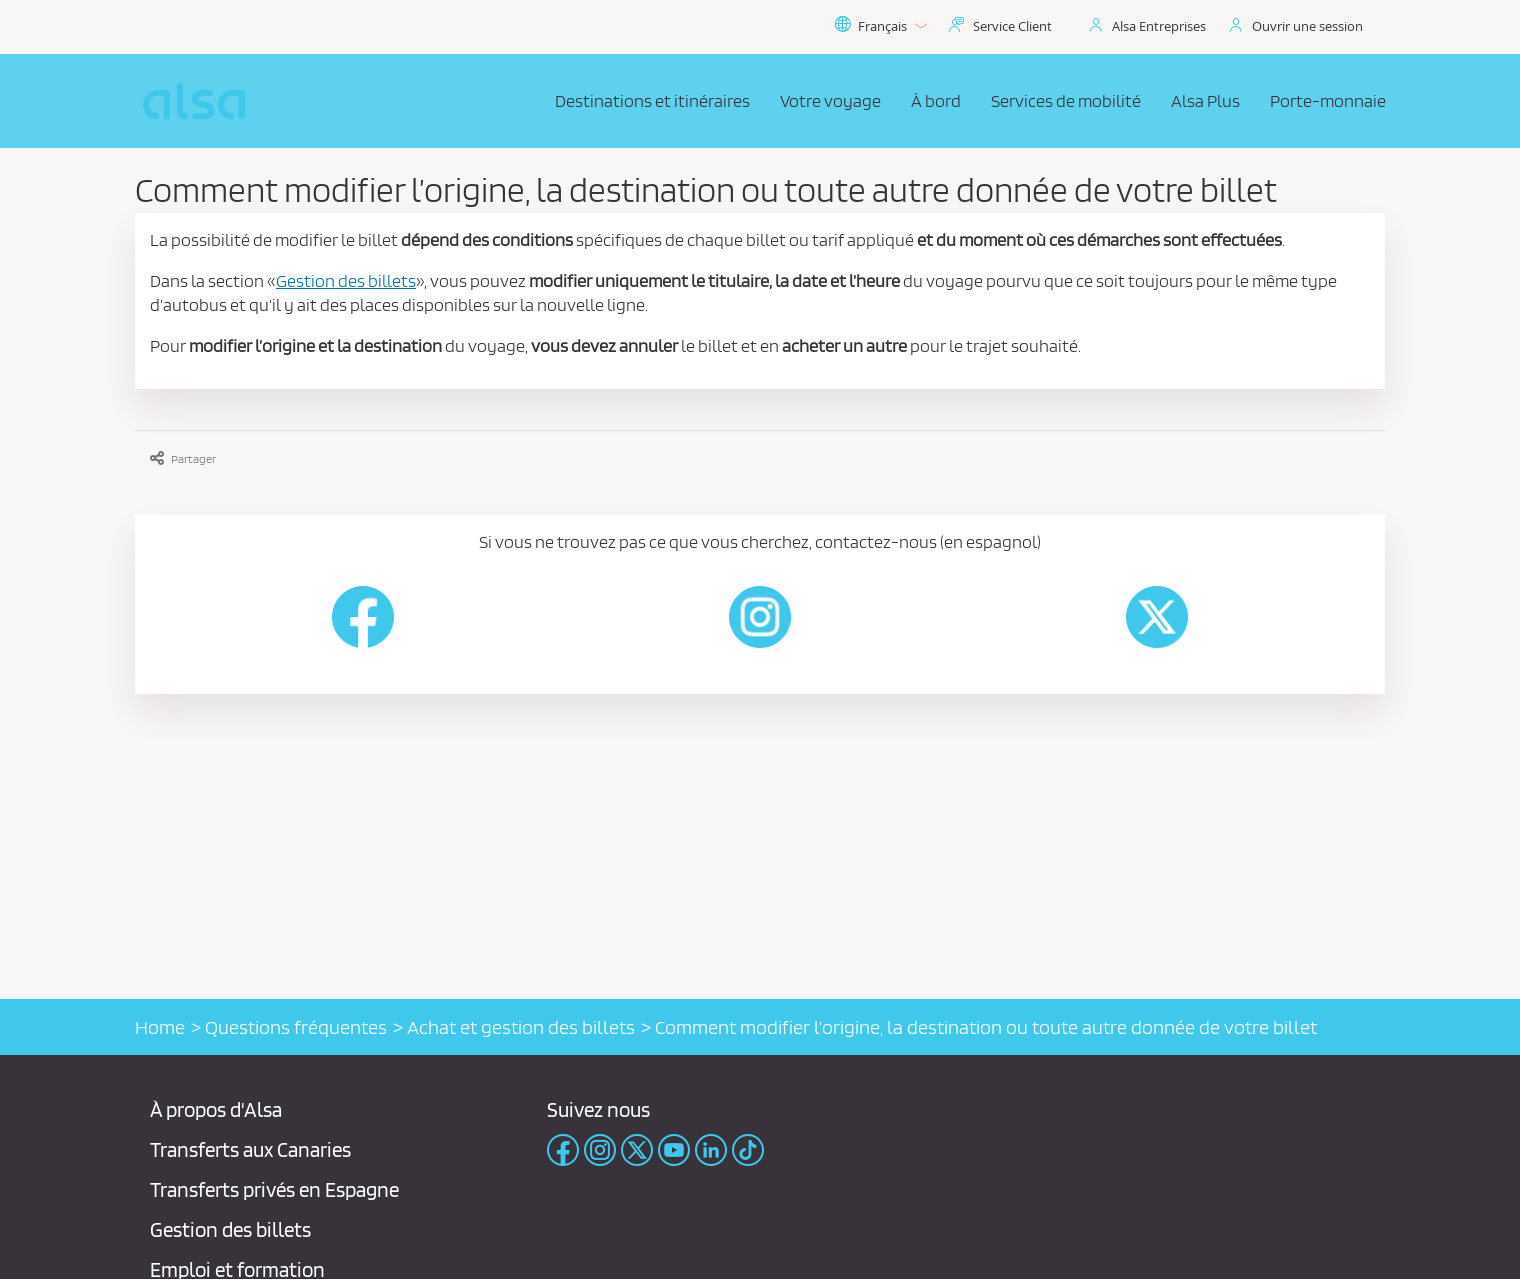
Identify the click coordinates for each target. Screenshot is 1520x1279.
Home (160, 1027)
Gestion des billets (230, 1229)
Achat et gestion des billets (521, 1027)
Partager (183, 458)
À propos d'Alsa (216, 1109)
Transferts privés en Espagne (274, 1189)
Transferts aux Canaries (250, 1149)
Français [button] (880, 26)
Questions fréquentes (296, 1027)
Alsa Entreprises (1159, 26)
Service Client (1012, 26)
